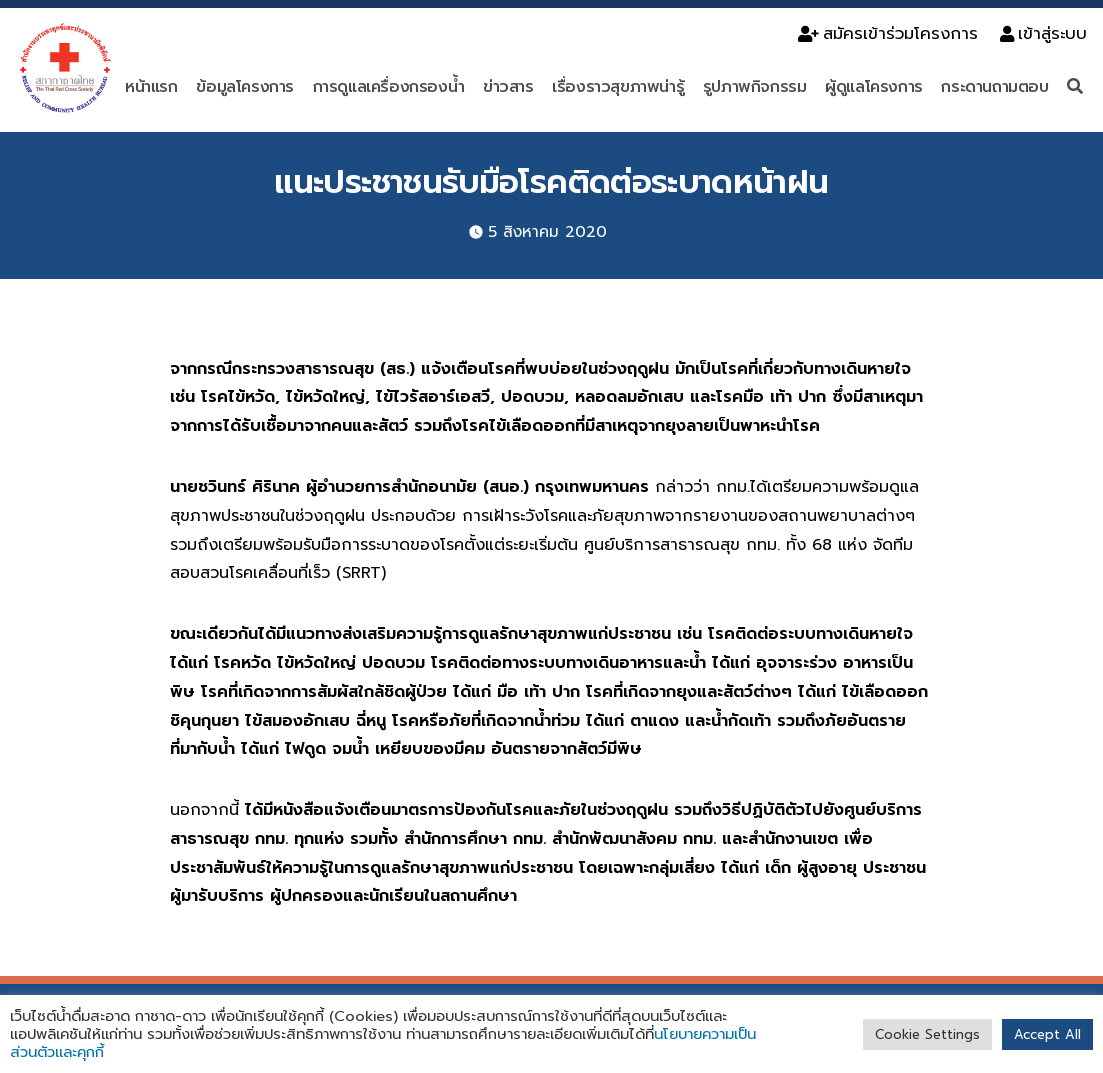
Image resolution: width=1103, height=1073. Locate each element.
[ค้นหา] (1077, 87)
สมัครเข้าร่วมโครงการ (888, 33)
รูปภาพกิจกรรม (755, 87)
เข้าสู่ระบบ (1043, 33)
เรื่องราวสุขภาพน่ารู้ (618, 87)
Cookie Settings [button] (927, 1034)
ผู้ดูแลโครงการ (874, 87)
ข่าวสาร (508, 87)
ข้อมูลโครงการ (245, 87)
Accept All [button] (1047, 1034)
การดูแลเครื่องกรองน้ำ (389, 87)
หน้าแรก (151, 87)
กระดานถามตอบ (994, 87)
